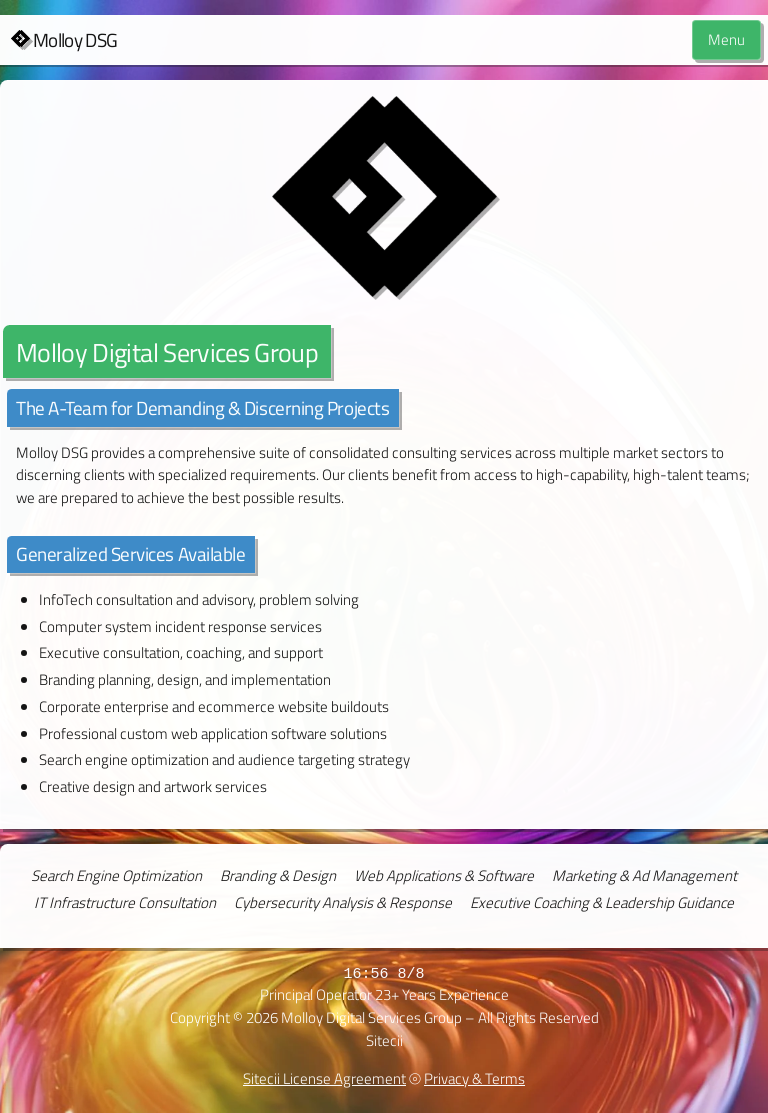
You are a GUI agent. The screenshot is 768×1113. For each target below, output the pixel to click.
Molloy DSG (75, 40)
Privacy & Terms (474, 1078)
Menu (726, 39)
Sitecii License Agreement (324, 1078)
